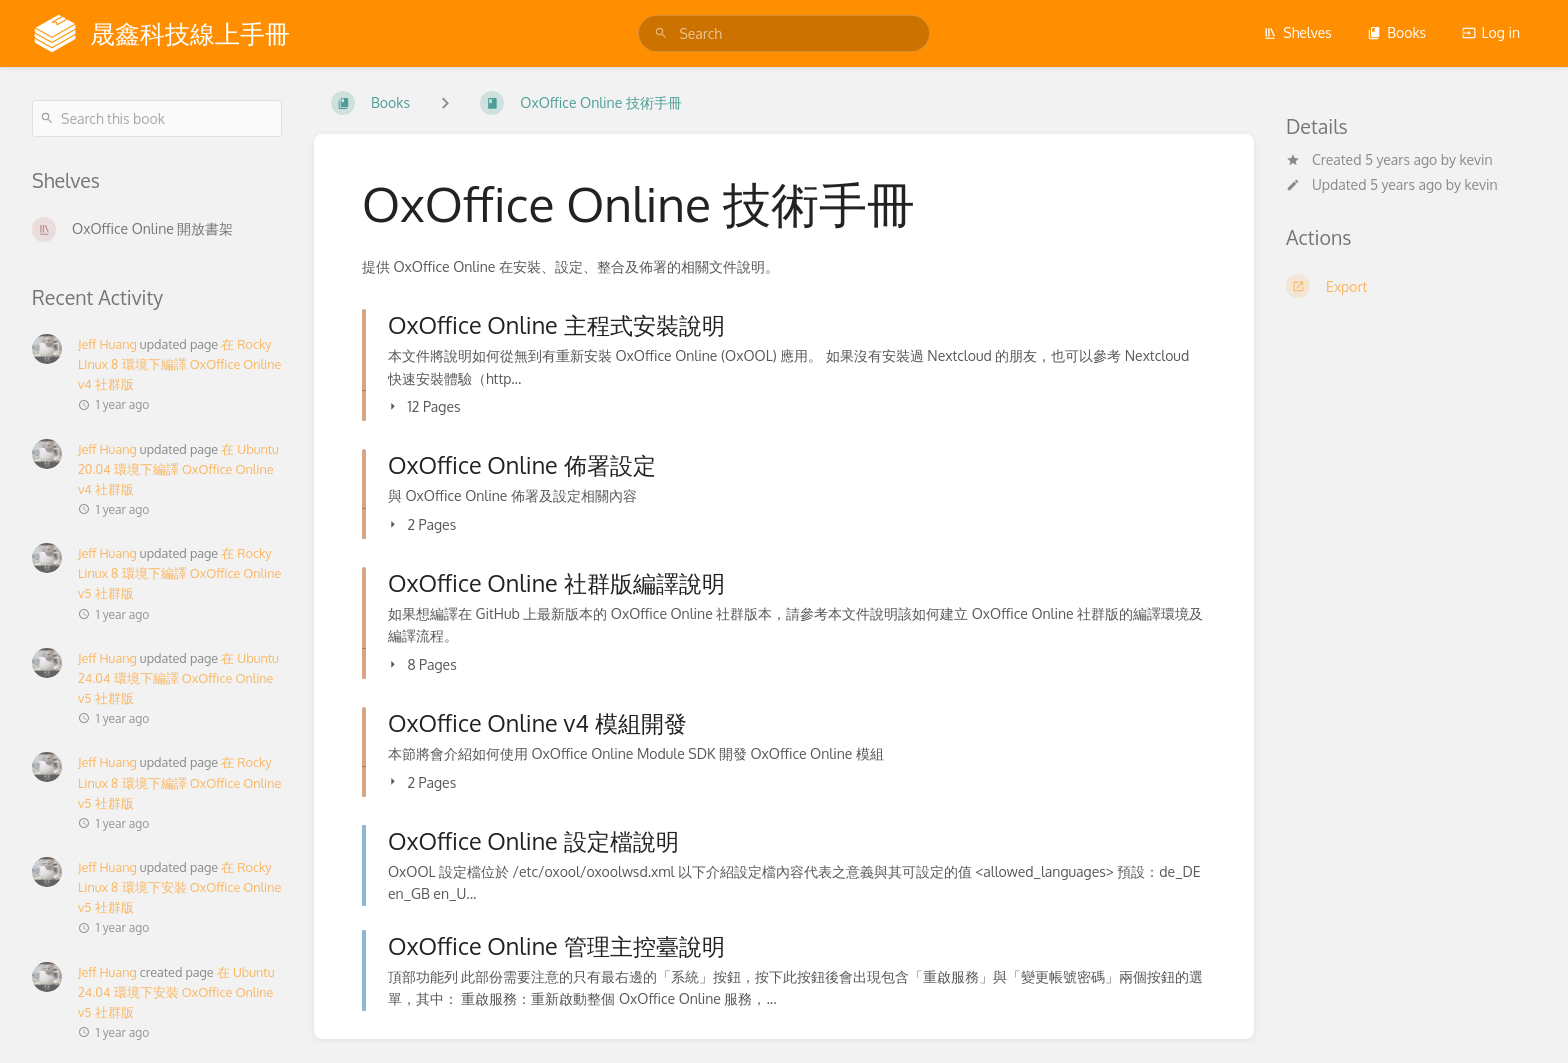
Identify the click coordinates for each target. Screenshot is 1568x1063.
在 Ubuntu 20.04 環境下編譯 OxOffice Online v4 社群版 (178, 469)
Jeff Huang (107, 344)
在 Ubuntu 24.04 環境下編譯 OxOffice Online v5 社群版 (178, 678)
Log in (1491, 32)
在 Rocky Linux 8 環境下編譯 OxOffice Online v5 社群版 (179, 573)
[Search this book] (157, 118)
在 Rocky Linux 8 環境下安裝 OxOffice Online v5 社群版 (179, 887)
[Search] (661, 33)
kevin (1475, 159)
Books (1396, 32)
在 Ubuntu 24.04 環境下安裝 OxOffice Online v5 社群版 (176, 992)
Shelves (1297, 32)
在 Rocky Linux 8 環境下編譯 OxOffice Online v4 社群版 (179, 364)
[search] (783, 33)
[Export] (1411, 286)
